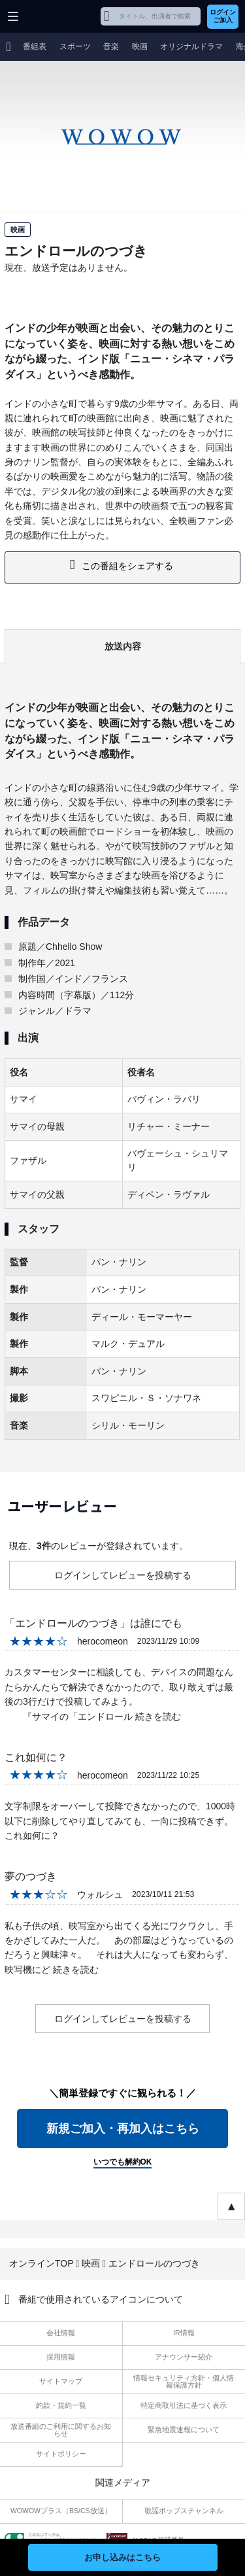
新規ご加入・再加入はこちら (122, 2128)
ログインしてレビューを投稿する (122, 1575)
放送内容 (123, 646)
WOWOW (59, 16)
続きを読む (158, 1716)
